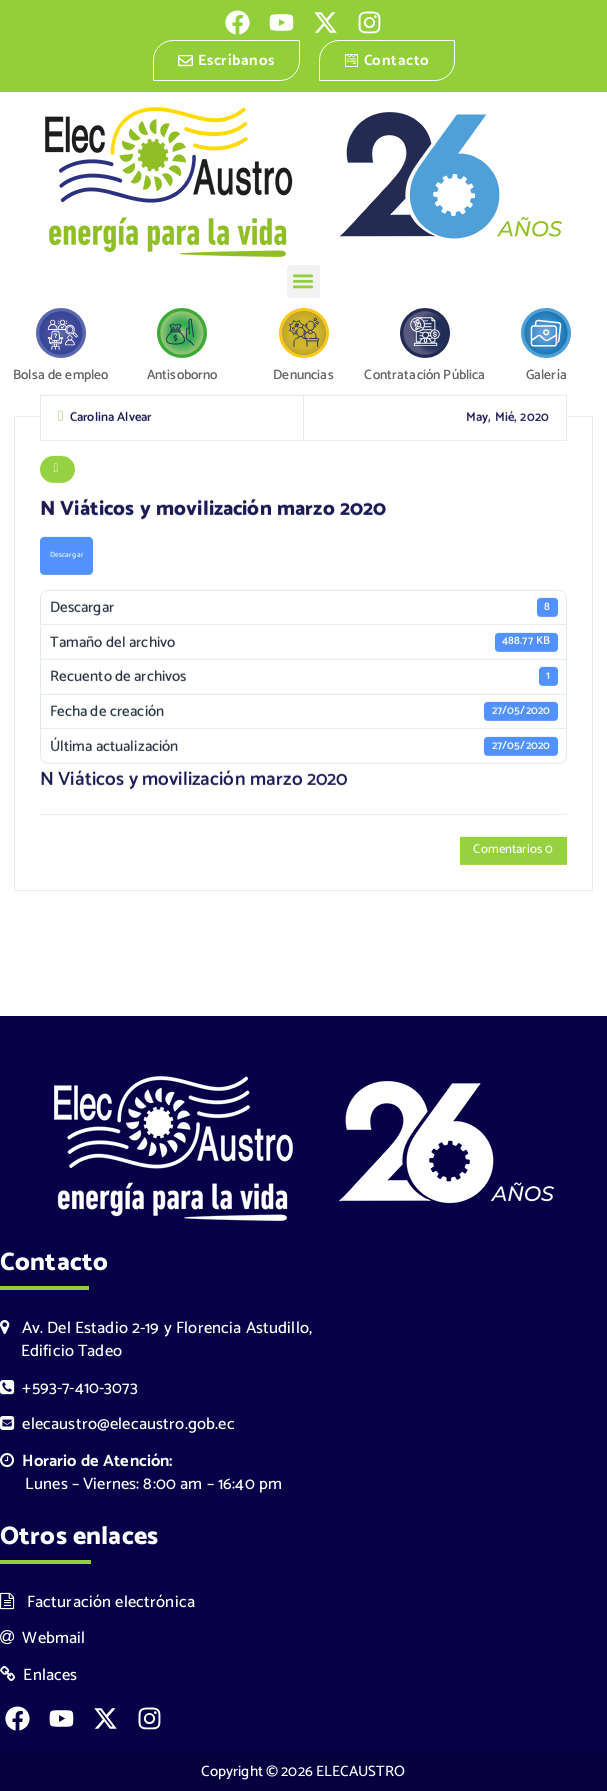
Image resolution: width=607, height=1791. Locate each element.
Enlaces (39, 1675)
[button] (303, 281)
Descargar (66, 557)
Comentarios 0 (513, 852)
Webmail (43, 1638)
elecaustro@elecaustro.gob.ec (117, 1424)
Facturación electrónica (97, 1601)
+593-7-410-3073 (69, 1387)
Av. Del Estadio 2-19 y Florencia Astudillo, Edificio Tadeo (156, 1340)
